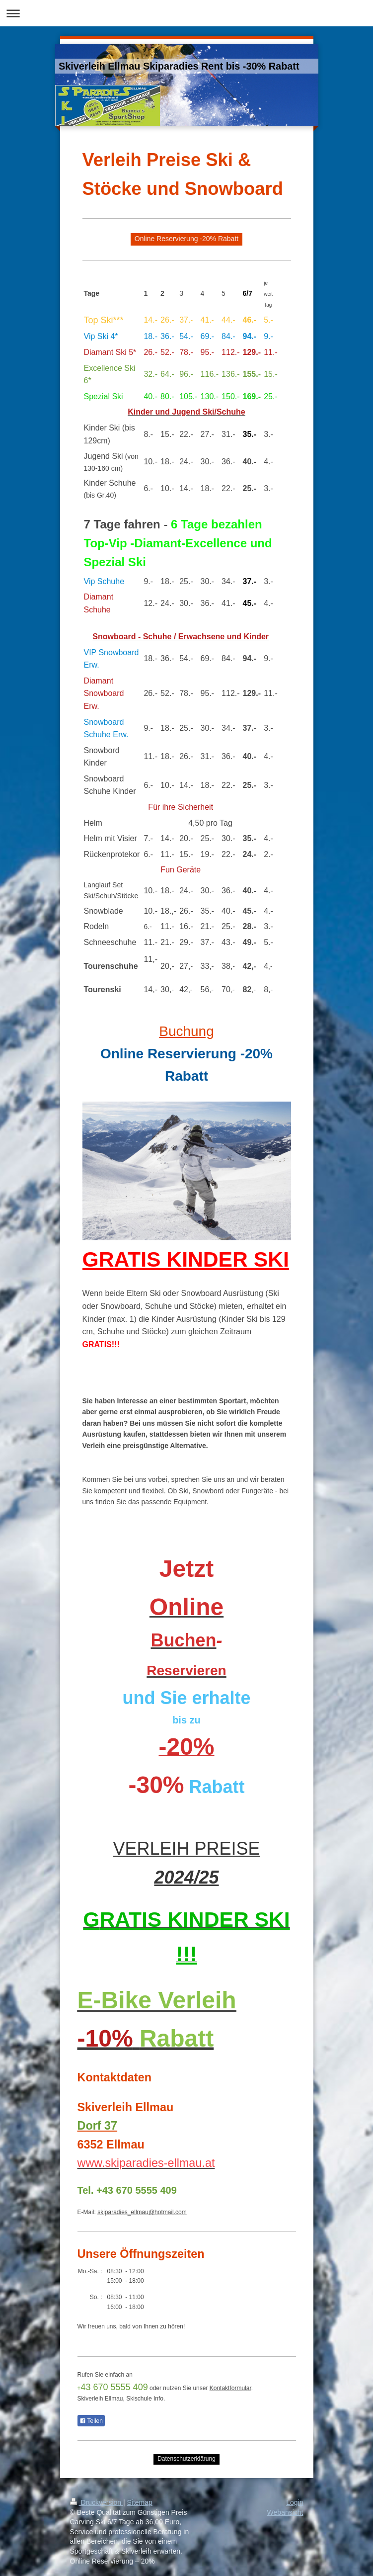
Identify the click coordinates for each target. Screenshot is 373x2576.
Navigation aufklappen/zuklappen (186, 13)
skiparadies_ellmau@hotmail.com (142, 2212)
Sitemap (139, 2502)
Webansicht (285, 2512)
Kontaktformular (230, 2388)
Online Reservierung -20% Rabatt (186, 239)
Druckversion (96, 2502)
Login (294, 2502)
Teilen (91, 2420)
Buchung (186, 1031)
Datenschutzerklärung (186, 2458)
